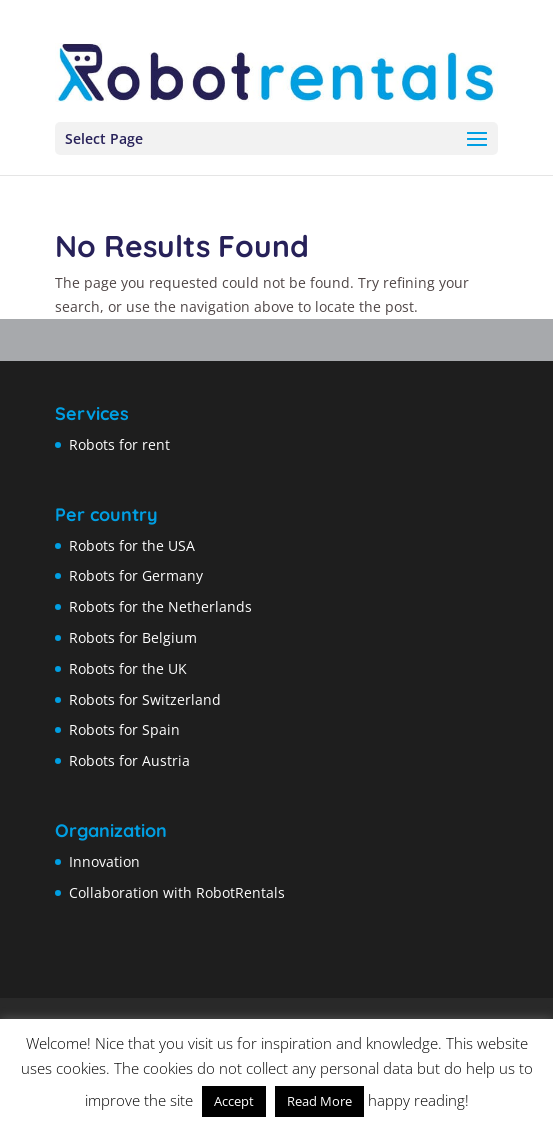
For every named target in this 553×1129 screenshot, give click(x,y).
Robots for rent (119, 444)
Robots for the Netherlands (160, 606)
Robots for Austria (129, 760)
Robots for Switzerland (145, 699)
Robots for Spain (124, 729)
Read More (319, 1101)
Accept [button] (234, 1101)
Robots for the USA (132, 545)
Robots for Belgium (133, 637)
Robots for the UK (128, 668)
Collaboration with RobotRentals (177, 892)
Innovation (104, 861)
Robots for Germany (136, 575)
